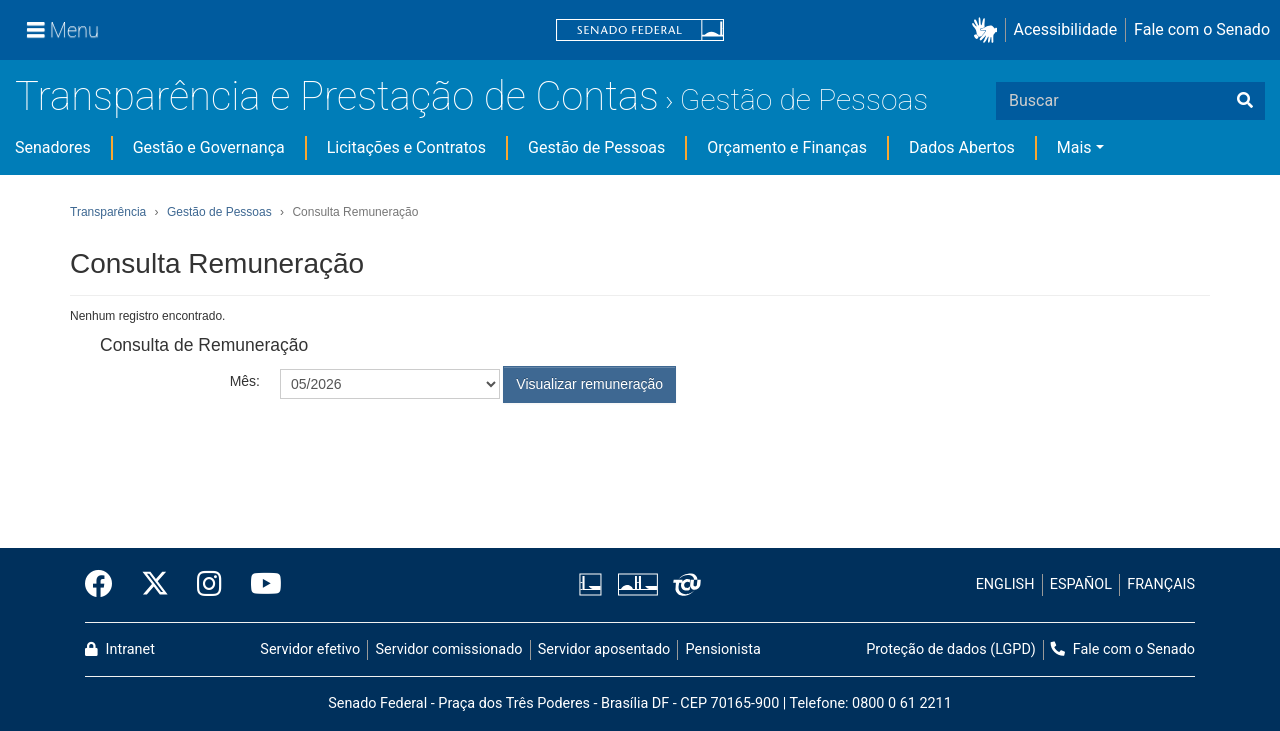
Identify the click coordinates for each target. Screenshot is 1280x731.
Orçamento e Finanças (787, 147)
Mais (1074, 147)
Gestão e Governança (209, 147)
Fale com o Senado (1202, 29)
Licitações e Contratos (406, 147)
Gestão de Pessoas (804, 99)
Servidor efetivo (310, 649)
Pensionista (723, 649)
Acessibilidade (1066, 29)
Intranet (120, 649)
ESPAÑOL (1081, 584)
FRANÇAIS (1161, 584)
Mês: (245, 381)
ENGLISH (1005, 584)
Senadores (53, 147)
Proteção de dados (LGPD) (951, 649)
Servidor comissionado (449, 649)
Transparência (108, 212)
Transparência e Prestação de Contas (337, 96)
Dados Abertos (962, 147)
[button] (988, 30)
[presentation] (432, 452)
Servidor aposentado (604, 649)
